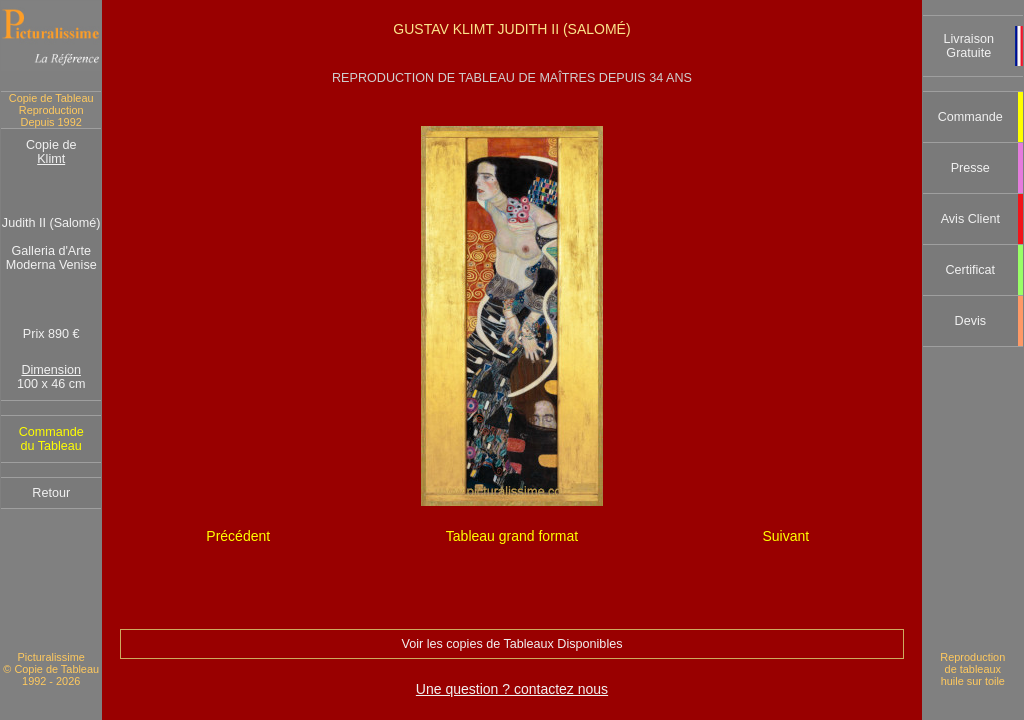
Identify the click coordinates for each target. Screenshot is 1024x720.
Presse (970, 168)
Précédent (238, 536)
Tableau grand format (512, 536)
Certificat (970, 270)
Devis (971, 321)
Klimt (51, 159)
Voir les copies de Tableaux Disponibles (511, 644)
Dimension (51, 370)
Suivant (785, 536)
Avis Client (970, 219)
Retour (51, 493)
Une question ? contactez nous (512, 689)
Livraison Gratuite (969, 46)
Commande (970, 117)
